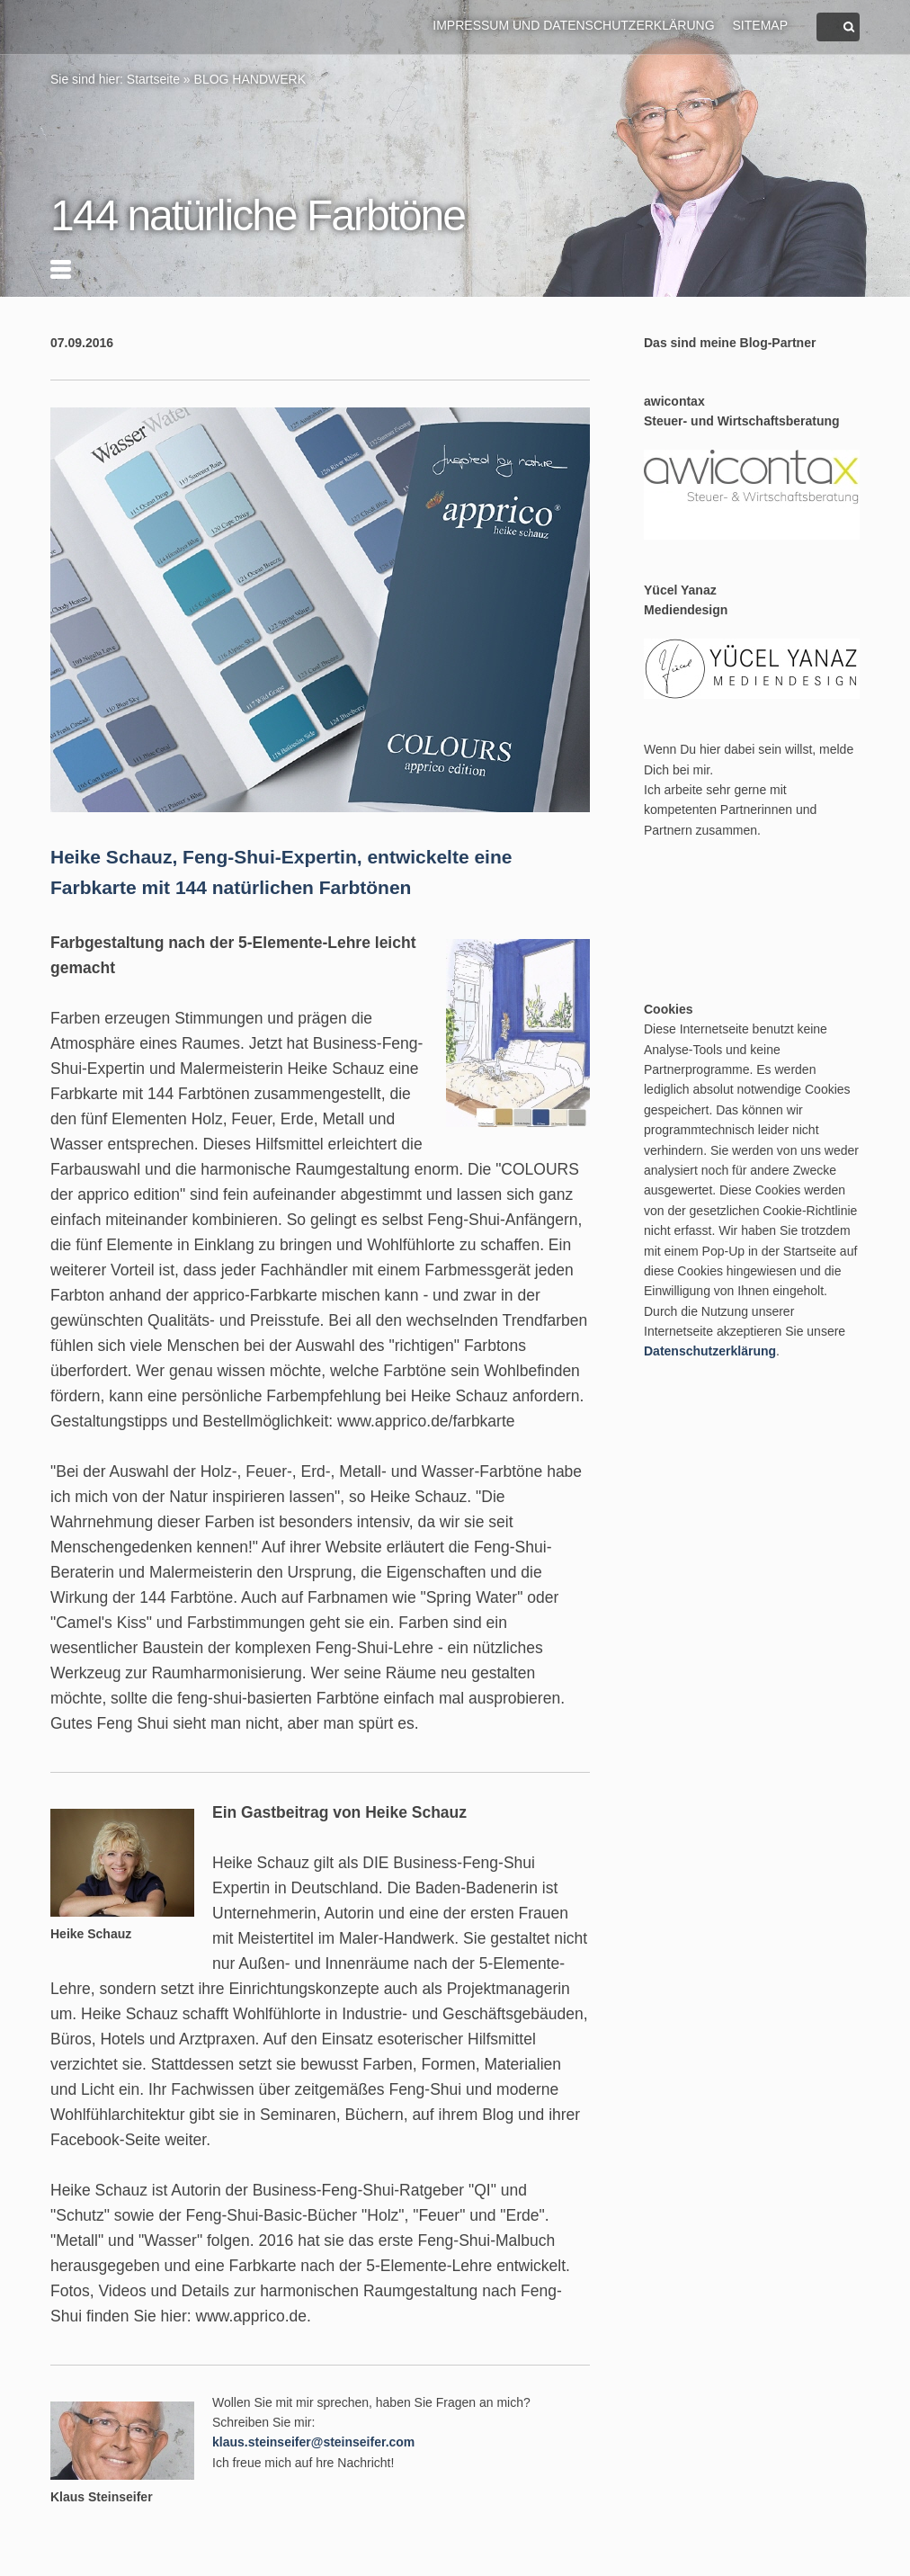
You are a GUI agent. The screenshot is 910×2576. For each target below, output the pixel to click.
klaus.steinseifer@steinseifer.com (313, 2442)
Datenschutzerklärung (710, 1351)
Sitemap (760, 25)
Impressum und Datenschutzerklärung (573, 25)
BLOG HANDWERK (250, 79)
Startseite (153, 79)
